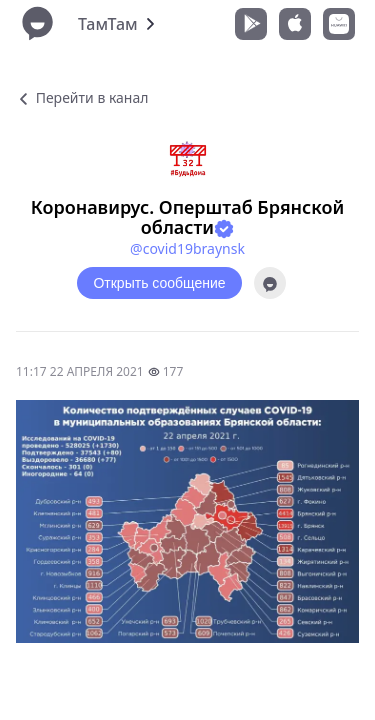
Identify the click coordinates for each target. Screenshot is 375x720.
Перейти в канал (82, 97)
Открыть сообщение (159, 283)
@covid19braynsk (187, 248)
